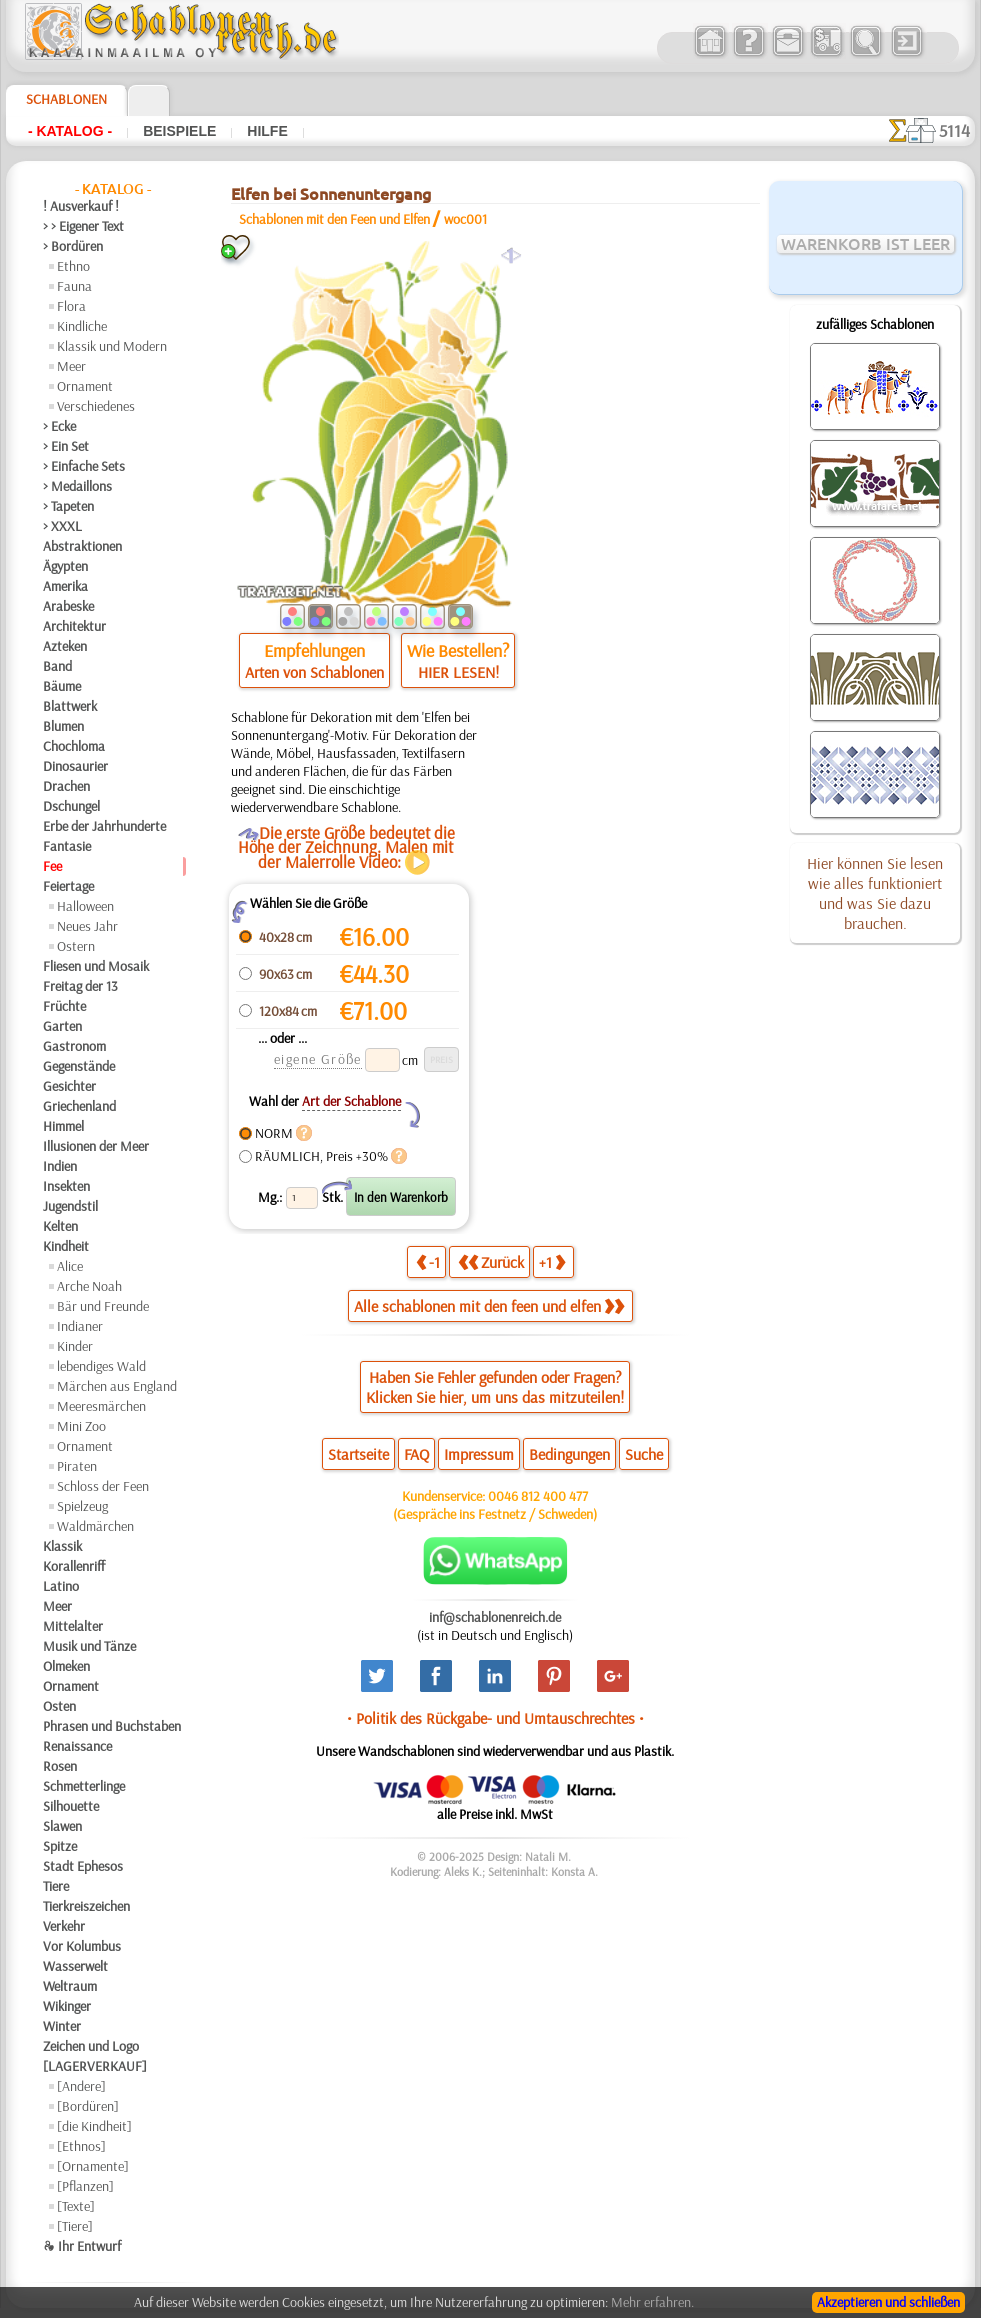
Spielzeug (82, 1506)
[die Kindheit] (94, 2126)
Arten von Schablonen (314, 672)
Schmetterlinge (84, 1786)
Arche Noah (89, 1286)
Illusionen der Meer (96, 1146)
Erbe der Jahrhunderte (104, 826)
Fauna (74, 286)
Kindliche (82, 326)
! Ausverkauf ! (81, 206)
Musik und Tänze (89, 1646)
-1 (428, 1261)
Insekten (66, 1186)
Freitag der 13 (80, 986)
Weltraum (70, 1986)
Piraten (77, 1466)
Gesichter (69, 1086)
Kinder (75, 1346)
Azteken (65, 646)
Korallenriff (74, 1566)
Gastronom (74, 1046)
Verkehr (64, 1926)
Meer (71, 366)
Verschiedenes (96, 406)
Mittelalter (73, 1626)
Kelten (60, 1226)
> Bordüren (73, 246)
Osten (59, 1706)
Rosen (60, 1766)
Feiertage (68, 886)
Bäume (62, 686)
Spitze (60, 1846)
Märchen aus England (117, 1386)
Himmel (63, 1126)
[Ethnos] (81, 2146)
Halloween (85, 906)
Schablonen (66, 99)
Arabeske (68, 606)
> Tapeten (68, 506)
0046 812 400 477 (538, 1496)
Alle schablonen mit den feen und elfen (489, 1306)
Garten (62, 1026)
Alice (70, 1266)
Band (57, 666)
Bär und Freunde (103, 1306)
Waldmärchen (95, 1526)
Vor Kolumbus (82, 1946)
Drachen (66, 786)
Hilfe (267, 131)
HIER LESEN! (458, 672)
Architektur (74, 626)
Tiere (56, 1886)
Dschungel (71, 806)
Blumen (63, 726)
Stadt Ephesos (83, 1866)
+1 (552, 1261)
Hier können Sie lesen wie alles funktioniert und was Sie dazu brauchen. (875, 893)
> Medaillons (77, 486)
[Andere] (81, 2086)
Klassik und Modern (112, 346)
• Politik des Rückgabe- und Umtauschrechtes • (495, 1718)
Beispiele (179, 131)
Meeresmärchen (101, 1406)
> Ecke (59, 426)
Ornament (85, 386)
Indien (60, 1166)
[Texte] (76, 2206)
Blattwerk (70, 706)
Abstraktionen (82, 546)
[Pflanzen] (85, 2186)
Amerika (65, 586)
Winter (62, 2026)
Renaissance (77, 1746)
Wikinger (67, 2006)
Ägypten (65, 566)
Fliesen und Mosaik (96, 966)
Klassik (62, 1546)
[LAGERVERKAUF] (95, 2066)
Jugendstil (70, 1206)
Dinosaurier (75, 766)
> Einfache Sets (84, 466)
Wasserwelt (75, 1966)
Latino (61, 1586)
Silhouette (71, 1806)
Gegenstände (79, 1066)
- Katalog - (70, 131)
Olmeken (66, 1666)
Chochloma (74, 746)
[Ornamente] (93, 2166)
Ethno (73, 266)
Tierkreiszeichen (86, 1906)
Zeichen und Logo (91, 2046)
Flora (71, 306)
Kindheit (66, 1246)
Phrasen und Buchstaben (112, 1726)
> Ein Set (66, 446)
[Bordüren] (88, 2106)
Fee (52, 866)
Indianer (80, 1326)
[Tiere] (75, 2226)
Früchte (64, 1006)
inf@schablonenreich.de (495, 1617)
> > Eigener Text (83, 226)
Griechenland (79, 1106)
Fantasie (67, 846)
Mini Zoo (81, 1426)
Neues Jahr (87, 926)
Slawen (62, 1826)
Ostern (76, 946)
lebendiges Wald (101, 1366)
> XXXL (62, 526)
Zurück (491, 1261)
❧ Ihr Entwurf (82, 2246)
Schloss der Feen (103, 1486)
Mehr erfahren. (652, 2302)
